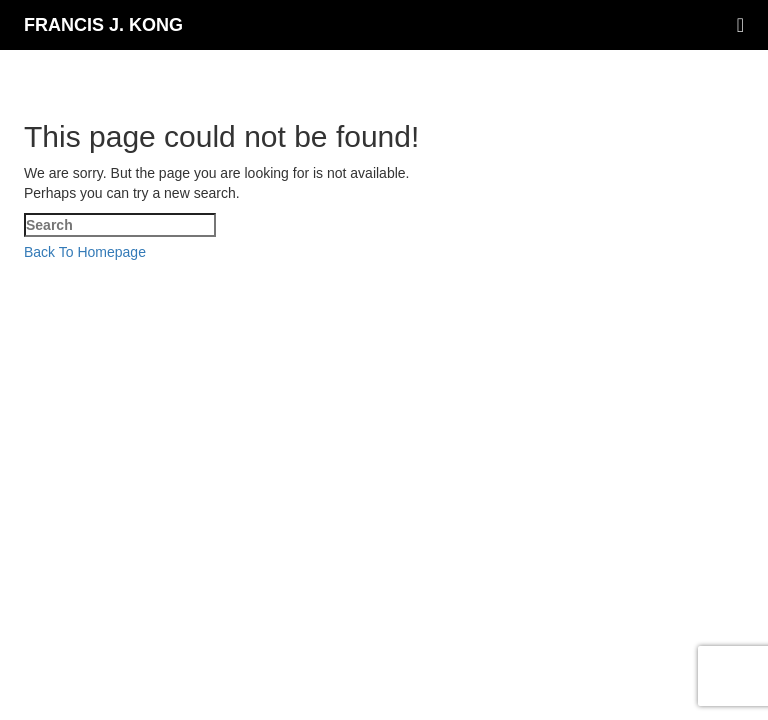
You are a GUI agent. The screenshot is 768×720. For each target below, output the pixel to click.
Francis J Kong (214, 272)
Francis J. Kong (103, 25)
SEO (307, 272)
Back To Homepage (85, 252)
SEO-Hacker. (403, 272)
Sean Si (734, 272)
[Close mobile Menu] (40, 313)
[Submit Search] (200, 335)
